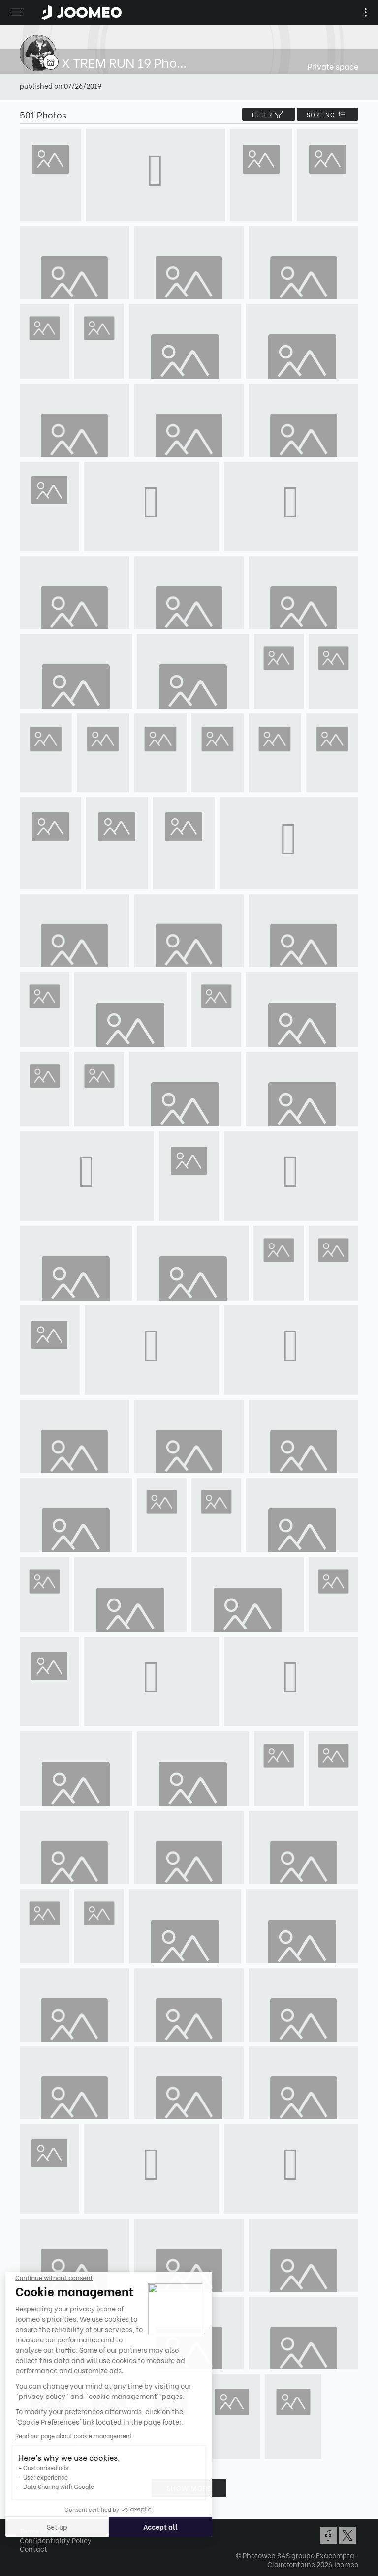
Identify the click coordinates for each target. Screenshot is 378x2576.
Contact (33, 2549)
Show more (189, 2488)
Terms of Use (40, 2531)
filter (268, 114)
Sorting (327, 114)
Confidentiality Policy (56, 2540)
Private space (333, 66)
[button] (26, 2525)
